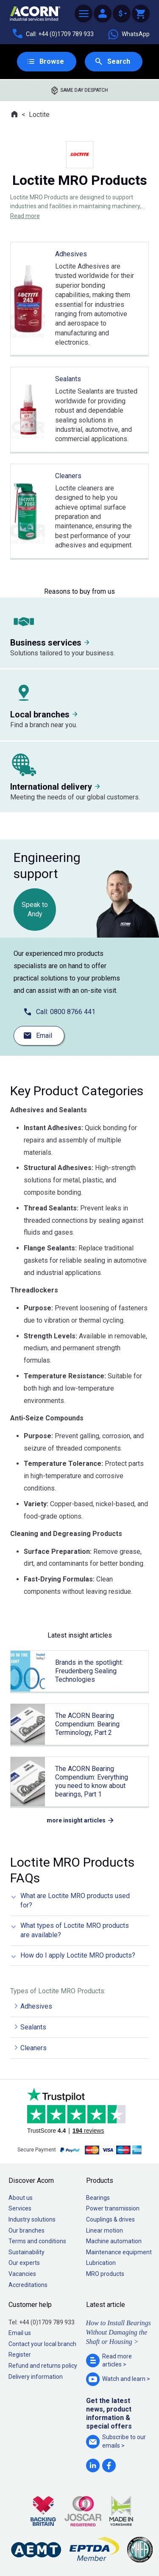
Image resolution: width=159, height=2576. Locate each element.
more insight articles (76, 1820)
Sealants (33, 2027)
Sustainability (26, 2252)
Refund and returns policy (42, 2365)
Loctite (39, 115)
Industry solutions (32, 2219)
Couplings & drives (110, 2219)
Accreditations (27, 2284)
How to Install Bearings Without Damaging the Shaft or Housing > (118, 2332)
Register (19, 2354)
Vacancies (22, 2273)
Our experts (24, 2262)
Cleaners (33, 2048)
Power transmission (112, 2208)
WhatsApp (128, 34)
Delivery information (35, 2376)
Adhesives (36, 2006)
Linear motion (104, 2230)
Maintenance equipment (119, 2252)
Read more (25, 216)
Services (19, 2208)
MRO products (105, 2273)
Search (118, 61)
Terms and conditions (37, 2241)
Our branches (26, 2230)
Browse (51, 61)
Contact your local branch (42, 2344)
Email (44, 1036)
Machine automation (114, 2241)
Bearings (98, 2197)
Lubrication (101, 2262)
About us (20, 2197)
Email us (19, 2332)
